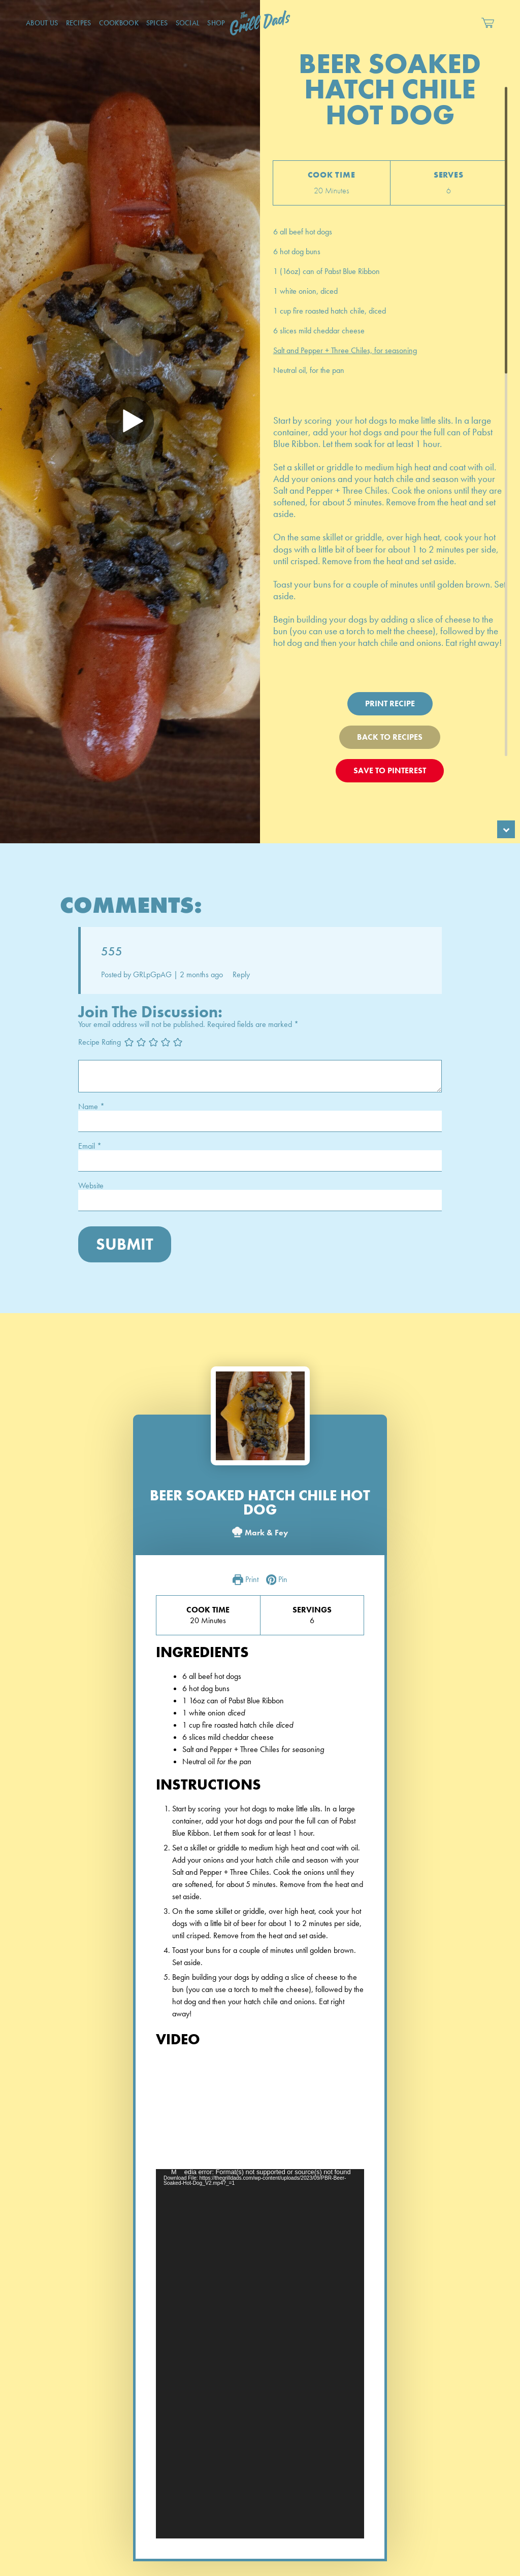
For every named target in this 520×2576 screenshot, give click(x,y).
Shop (216, 22)
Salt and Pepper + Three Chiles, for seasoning (345, 350)
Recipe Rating (99, 1041)
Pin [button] (277, 1580)
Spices (157, 22)
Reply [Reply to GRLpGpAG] (241, 974)
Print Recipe (390, 703)
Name (91, 1107)
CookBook (119, 22)
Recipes (78, 22)
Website (91, 1186)
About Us (42, 22)
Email (90, 1146)
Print (245, 1580)
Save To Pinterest (389, 770)
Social (188, 22)
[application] (260, 2353)
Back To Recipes (389, 737)
